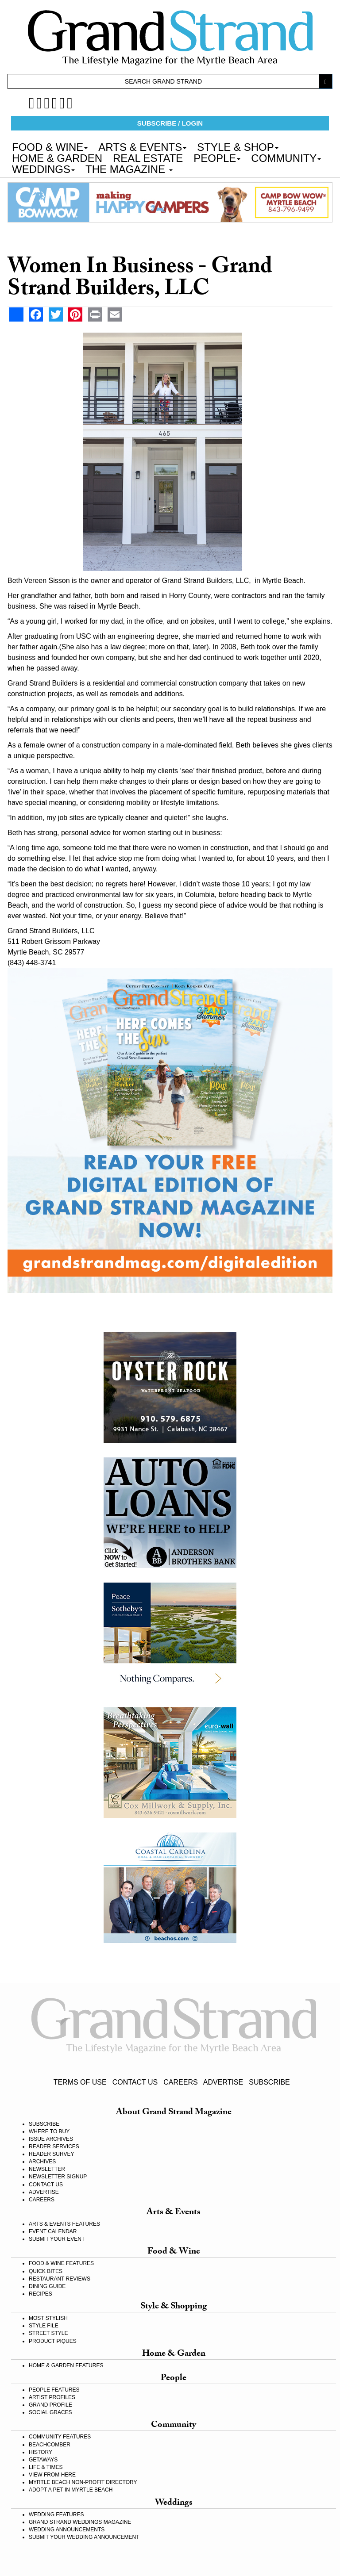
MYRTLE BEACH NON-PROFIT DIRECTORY (83, 2482)
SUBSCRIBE (269, 2082)
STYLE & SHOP (237, 146)
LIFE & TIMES (45, 2467)
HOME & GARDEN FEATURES (66, 2365)
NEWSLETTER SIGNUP (58, 2177)
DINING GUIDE (47, 2286)
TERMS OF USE (80, 2082)
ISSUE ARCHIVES (51, 2139)
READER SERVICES (54, 2146)
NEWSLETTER (47, 2169)
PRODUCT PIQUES (53, 2341)
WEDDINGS (43, 168)
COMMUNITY (286, 157)
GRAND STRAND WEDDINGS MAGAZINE (80, 2522)
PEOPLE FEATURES (54, 2390)
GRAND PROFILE (50, 2405)
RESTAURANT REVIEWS (59, 2279)
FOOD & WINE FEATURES (61, 2263)
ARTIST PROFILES (52, 2397)
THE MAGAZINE (129, 168)
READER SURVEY (51, 2154)
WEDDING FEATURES (56, 2514)
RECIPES (40, 2294)
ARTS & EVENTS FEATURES (64, 2224)
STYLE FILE (43, 2326)
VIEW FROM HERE (52, 2475)
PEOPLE (216, 157)
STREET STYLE (48, 2333)
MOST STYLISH (48, 2318)
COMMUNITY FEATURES (60, 2437)
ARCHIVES (42, 2161)
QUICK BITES (45, 2271)
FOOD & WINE (50, 146)
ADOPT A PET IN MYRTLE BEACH (70, 2490)
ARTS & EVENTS (142, 146)
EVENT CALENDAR (53, 2231)
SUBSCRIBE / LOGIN (170, 123)
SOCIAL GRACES (50, 2412)
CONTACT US (135, 2082)
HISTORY (40, 2452)
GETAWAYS (43, 2460)
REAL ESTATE (148, 157)
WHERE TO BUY (49, 2131)
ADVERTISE (223, 2082)
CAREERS (180, 2082)
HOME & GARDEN (57, 157)
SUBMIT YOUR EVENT (57, 2239)
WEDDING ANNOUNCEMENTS (66, 2529)
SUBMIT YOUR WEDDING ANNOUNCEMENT (84, 2537)
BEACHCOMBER (49, 2445)
